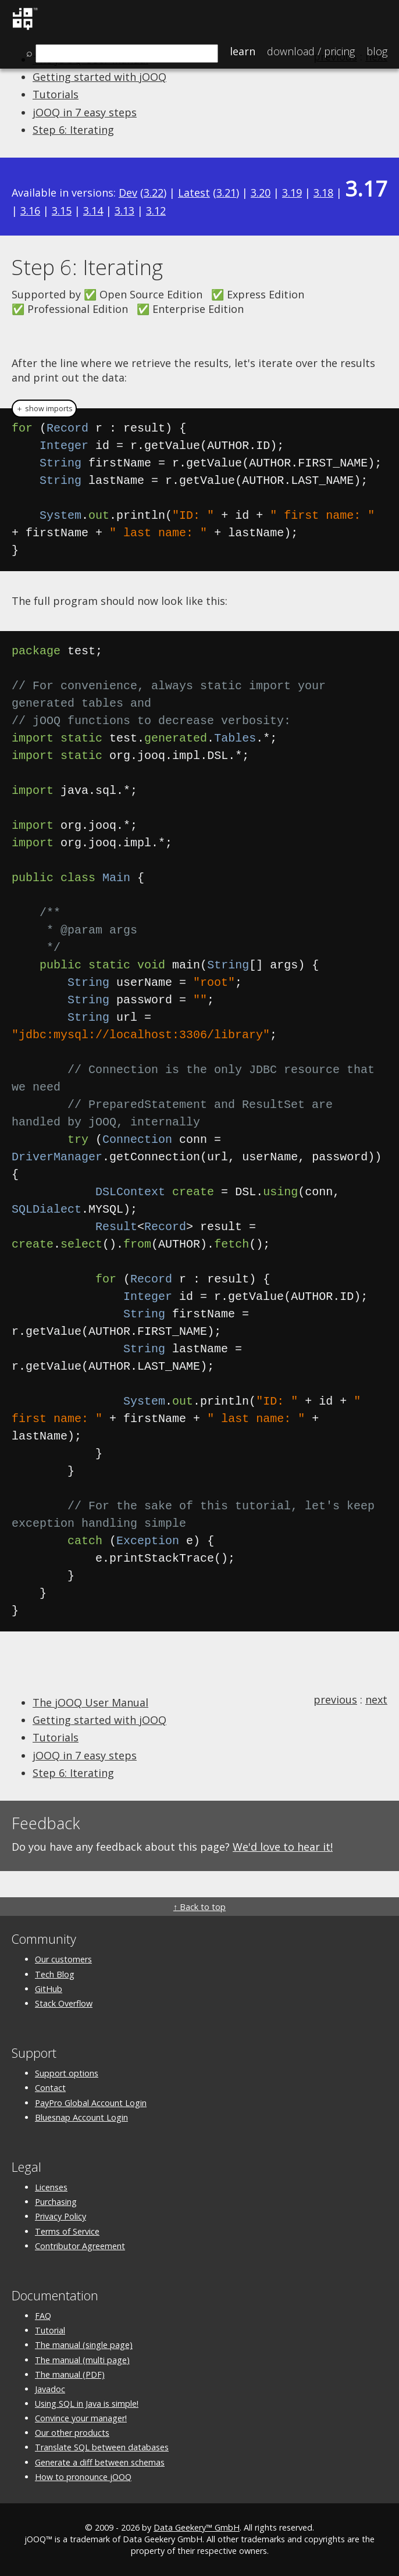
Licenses (51, 2187)
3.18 (323, 192)
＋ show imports (44, 409)
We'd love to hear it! (283, 1847)
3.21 (226, 192)
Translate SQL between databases (102, 2447)
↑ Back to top (199, 1906)
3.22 (153, 192)
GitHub (48, 1988)
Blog (376, 51)
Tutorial (50, 2330)
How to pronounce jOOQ (83, 2476)
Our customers (63, 1959)
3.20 (260, 192)
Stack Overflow (63, 2003)
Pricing (311, 51)
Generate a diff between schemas (100, 2462)
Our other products (72, 2432)
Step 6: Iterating (73, 130)
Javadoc (50, 2389)
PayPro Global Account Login (91, 2102)
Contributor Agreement (80, 2245)
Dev (128, 192)
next (376, 1699)
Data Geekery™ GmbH (197, 2527)
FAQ (43, 2315)
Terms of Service (67, 2231)
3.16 (30, 211)
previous (335, 1699)
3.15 (62, 211)
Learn (242, 51)
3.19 (292, 192)
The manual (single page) (84, 2344)
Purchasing (56, 2201)
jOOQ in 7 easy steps (85, 112)
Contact (50, 2087)
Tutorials (56, 94)
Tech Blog (54, 1974)
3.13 (124, 211)
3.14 (93, 211)
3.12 (156, 211)
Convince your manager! (81, 2418)
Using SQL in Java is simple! (86, 2403)
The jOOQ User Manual (90, 1702)
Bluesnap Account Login (81, 2117)
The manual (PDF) (70, 2374)
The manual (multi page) (82, 2359)
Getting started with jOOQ (99, 77)
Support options (66, 2073)
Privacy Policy (60, 2216)
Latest (194, 192)
